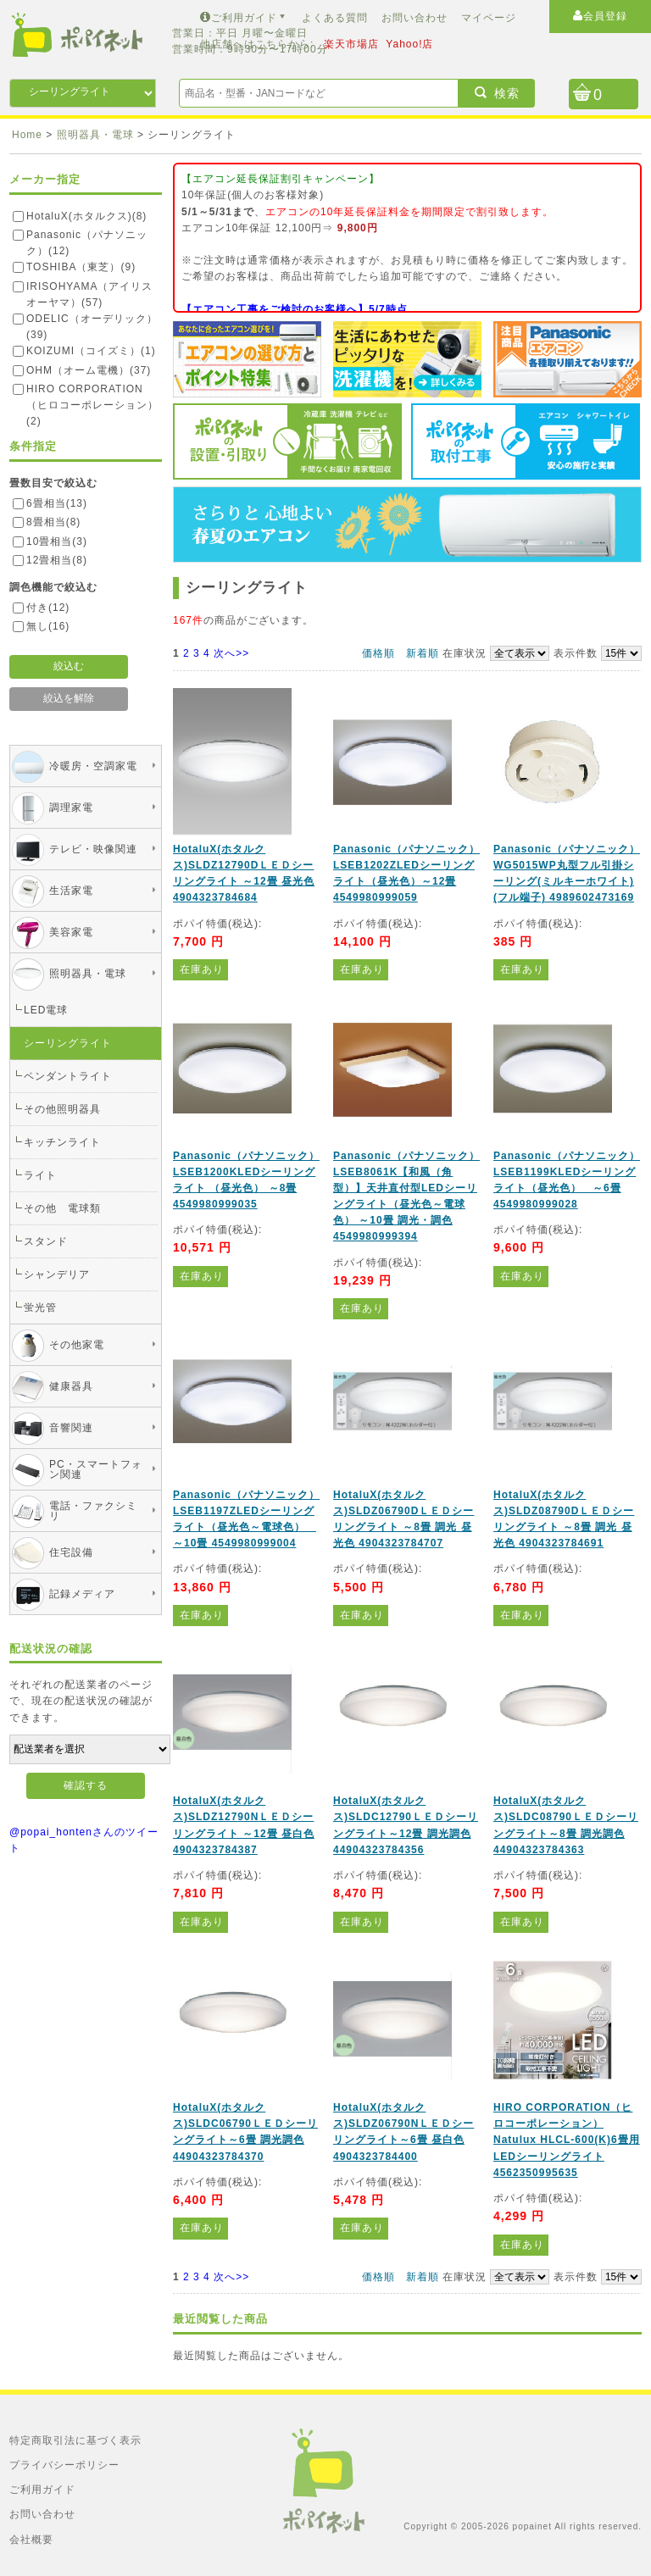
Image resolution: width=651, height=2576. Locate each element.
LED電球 (46, 1010)
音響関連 (71, 1428)
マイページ (488, 18)
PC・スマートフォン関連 (95, 1469)
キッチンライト (62, 1142)
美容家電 (71, 932)
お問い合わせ (414, 18)
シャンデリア (57, 1274)
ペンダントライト (68, 1076)
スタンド (46, 1241)
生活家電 (71, 891)
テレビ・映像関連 (93, 849)
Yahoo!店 (409, 44)
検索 (497, 93)
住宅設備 (71, 1552)
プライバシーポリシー (64, 2465)
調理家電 (71, 807)
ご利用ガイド (244, 18)
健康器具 (71, 1386)
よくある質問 (335, 18)
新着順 (422, 653)
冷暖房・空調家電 (93, 766)
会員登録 (600, 16)
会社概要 (31, 2539)
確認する (86, 1785)
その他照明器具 (62, 1109)
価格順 (378, 653)
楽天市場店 (351, 44)
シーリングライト (68, 1043)
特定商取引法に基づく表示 (75, 2440)
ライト (40, 1175)
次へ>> (231, 653)
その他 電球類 (62, 1208)
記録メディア (82, 1594)
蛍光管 (40, 1307)
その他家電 (76, 1345)
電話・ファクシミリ (93, 1511)
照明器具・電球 (87, 974)
